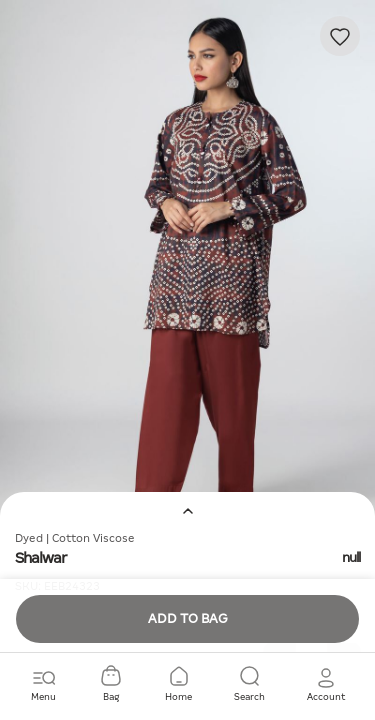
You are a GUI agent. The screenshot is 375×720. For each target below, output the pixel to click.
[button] (326, 685)
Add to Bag (188, 618)
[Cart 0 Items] (111, 685)
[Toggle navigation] (43, 685)
